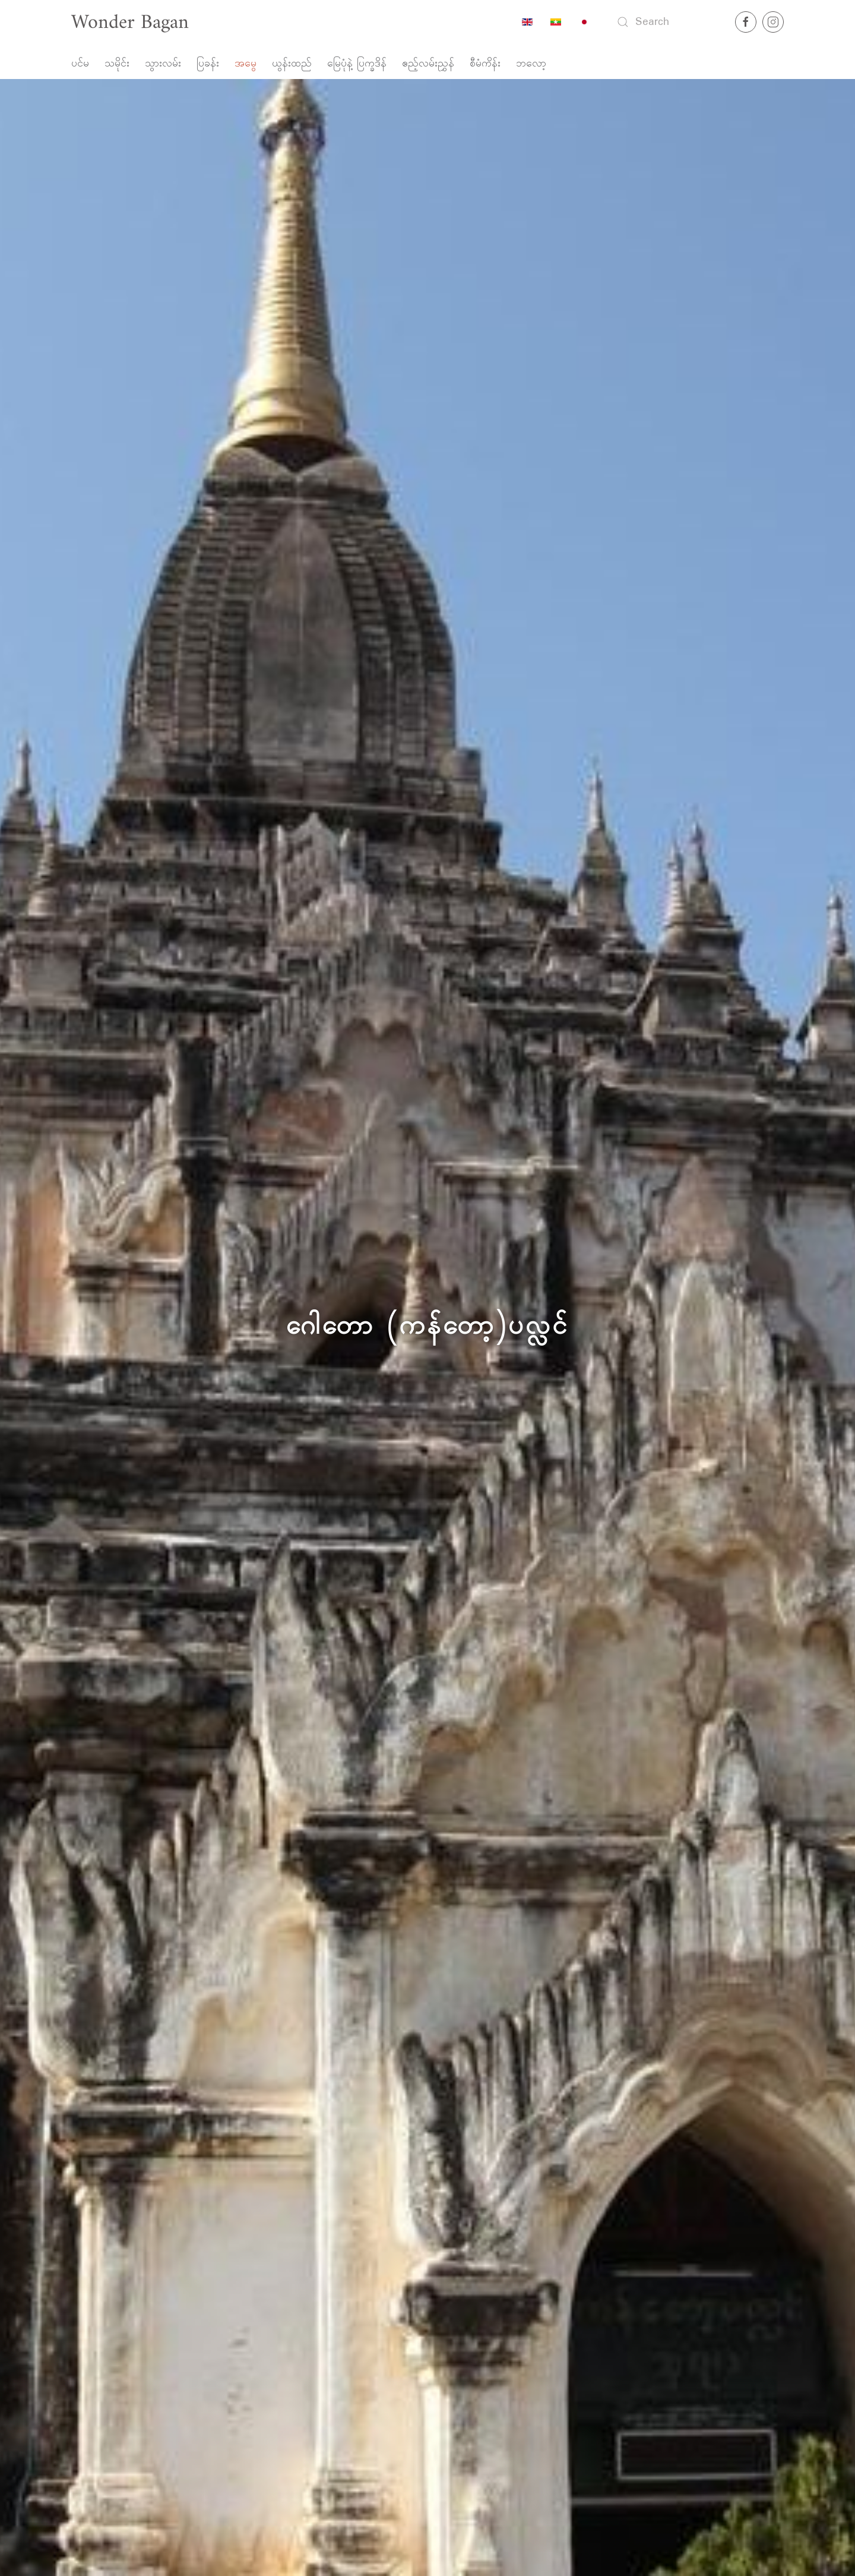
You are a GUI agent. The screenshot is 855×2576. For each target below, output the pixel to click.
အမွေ (245, 64)
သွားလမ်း (163, 64)
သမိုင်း (116, 64)
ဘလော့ (531, 64)
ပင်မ (80, 64)
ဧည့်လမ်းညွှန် (428, 64)
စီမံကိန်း (485, 64)
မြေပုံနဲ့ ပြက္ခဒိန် (357, 64)
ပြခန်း (208, 64)
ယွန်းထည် (292, 64)
